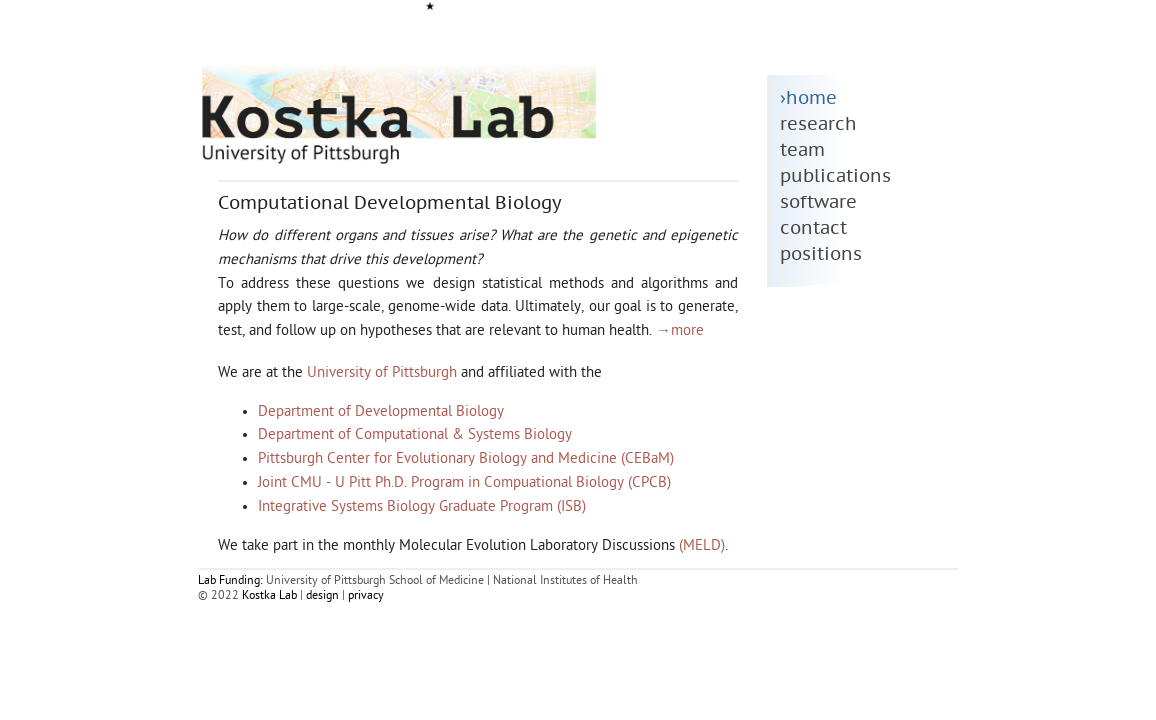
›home (808, 98)
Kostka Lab (269, 596)
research (818, 124)
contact (813, 228)
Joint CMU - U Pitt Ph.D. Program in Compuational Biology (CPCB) (464, 483)
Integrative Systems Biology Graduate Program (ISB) (422, 507)
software (818, 202)
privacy (366, 596)
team (802, 150)
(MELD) (702, 546)
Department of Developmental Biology (381, 412)
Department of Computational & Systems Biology (415, 435)
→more (680, 331)
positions (821, 254)
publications (835, 176)
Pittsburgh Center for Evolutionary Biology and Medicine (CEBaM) (466, 459)
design (322, 596)
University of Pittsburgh (382, 373)
